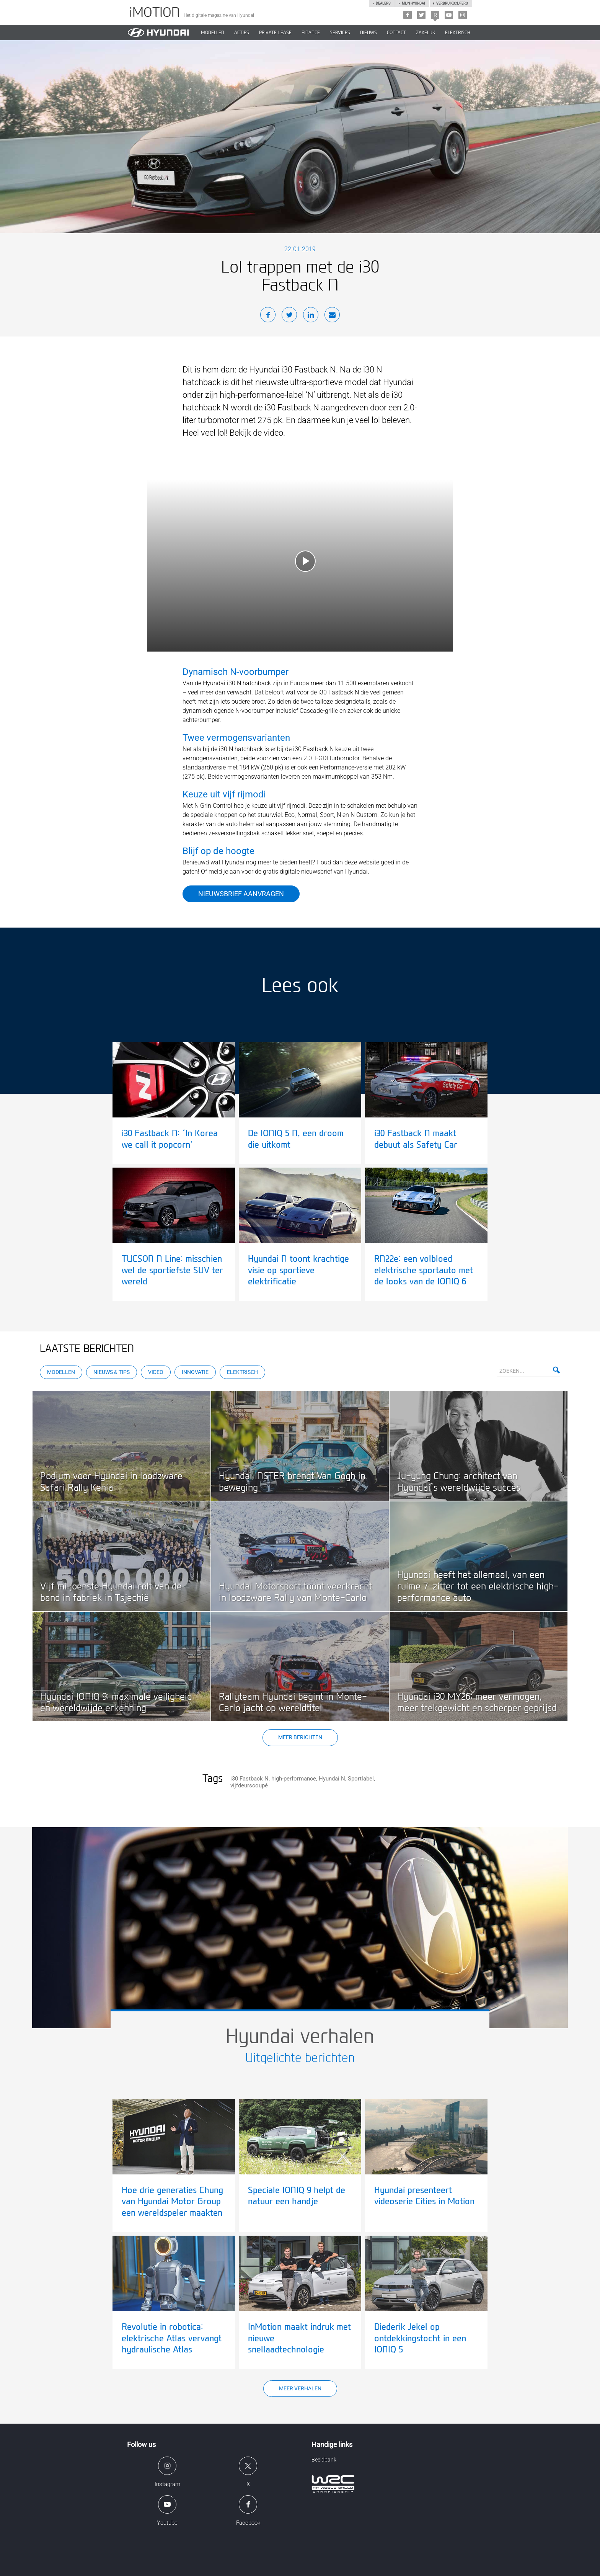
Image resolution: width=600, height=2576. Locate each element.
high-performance (293, 1778)
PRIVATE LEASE (275, 32)
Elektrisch (457, 32)
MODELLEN (212, 32)
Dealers (383, 3)
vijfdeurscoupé (249, 1785)
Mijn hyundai (413, 3)
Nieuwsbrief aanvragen (241, 894)
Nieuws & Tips (111, 1372)
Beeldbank (323, 2460)
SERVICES (340, 32)
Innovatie (195, 1372)
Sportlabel (361, 1778)
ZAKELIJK (425, 32)
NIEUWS (368, 32)
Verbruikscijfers (452, 3)
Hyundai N (332, 1778)
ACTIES (241, 32)
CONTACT (396, 32)
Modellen (61, 1372)
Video (155, 1372)
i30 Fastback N (249, 1778)
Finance (311, 32)
